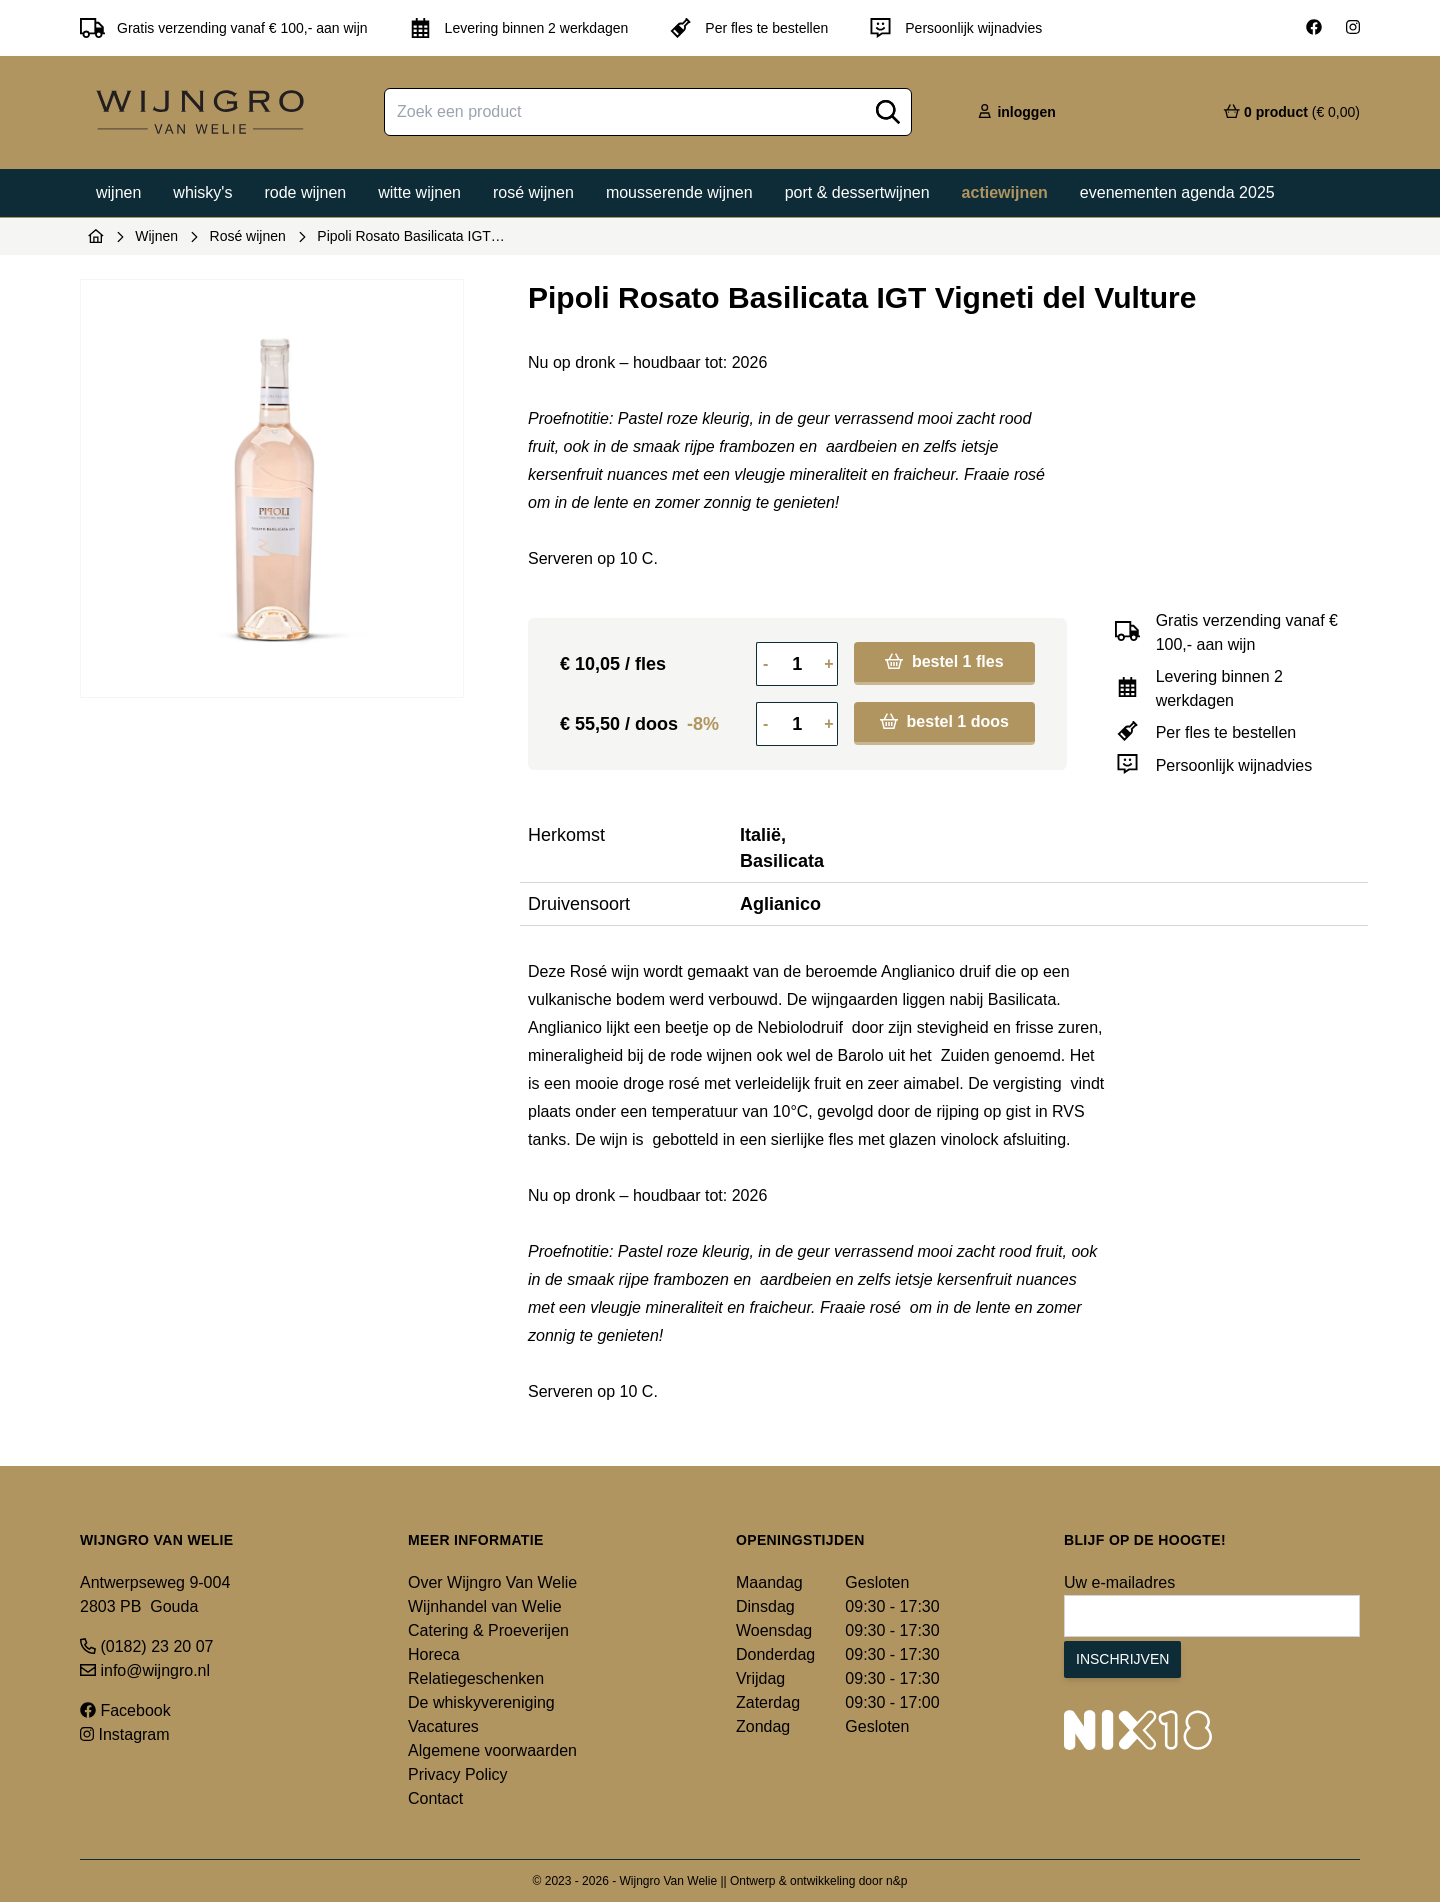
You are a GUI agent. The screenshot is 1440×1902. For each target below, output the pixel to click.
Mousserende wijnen (679, 192)
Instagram (125, 1734)
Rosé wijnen (533, 192)
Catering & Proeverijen (488, 1630)
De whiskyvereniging (481, 1702)
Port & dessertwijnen (857, 192)
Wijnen (118, 192)
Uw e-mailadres (1119, 1582)
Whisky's (202, 192)
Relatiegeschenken (476, 1678)
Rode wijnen (305, 192)
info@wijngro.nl (145, 1670)
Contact (435, 1798)
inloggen (1016, 112)
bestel (944, 661)
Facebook (125, 1710)
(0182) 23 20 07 (146, 1646)
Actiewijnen (1005, 192)
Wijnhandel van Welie (485, 1606)
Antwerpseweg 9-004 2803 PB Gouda (155, 1594)
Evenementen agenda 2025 (1177, 192)
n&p (896, 1881)
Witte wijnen (419, 192)
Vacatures (443, 1726)
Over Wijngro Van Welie (492, 1582)
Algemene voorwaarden (492, 1750)
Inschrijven (1122, 1659)
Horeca (434, 1654)
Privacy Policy (458, 1774)
